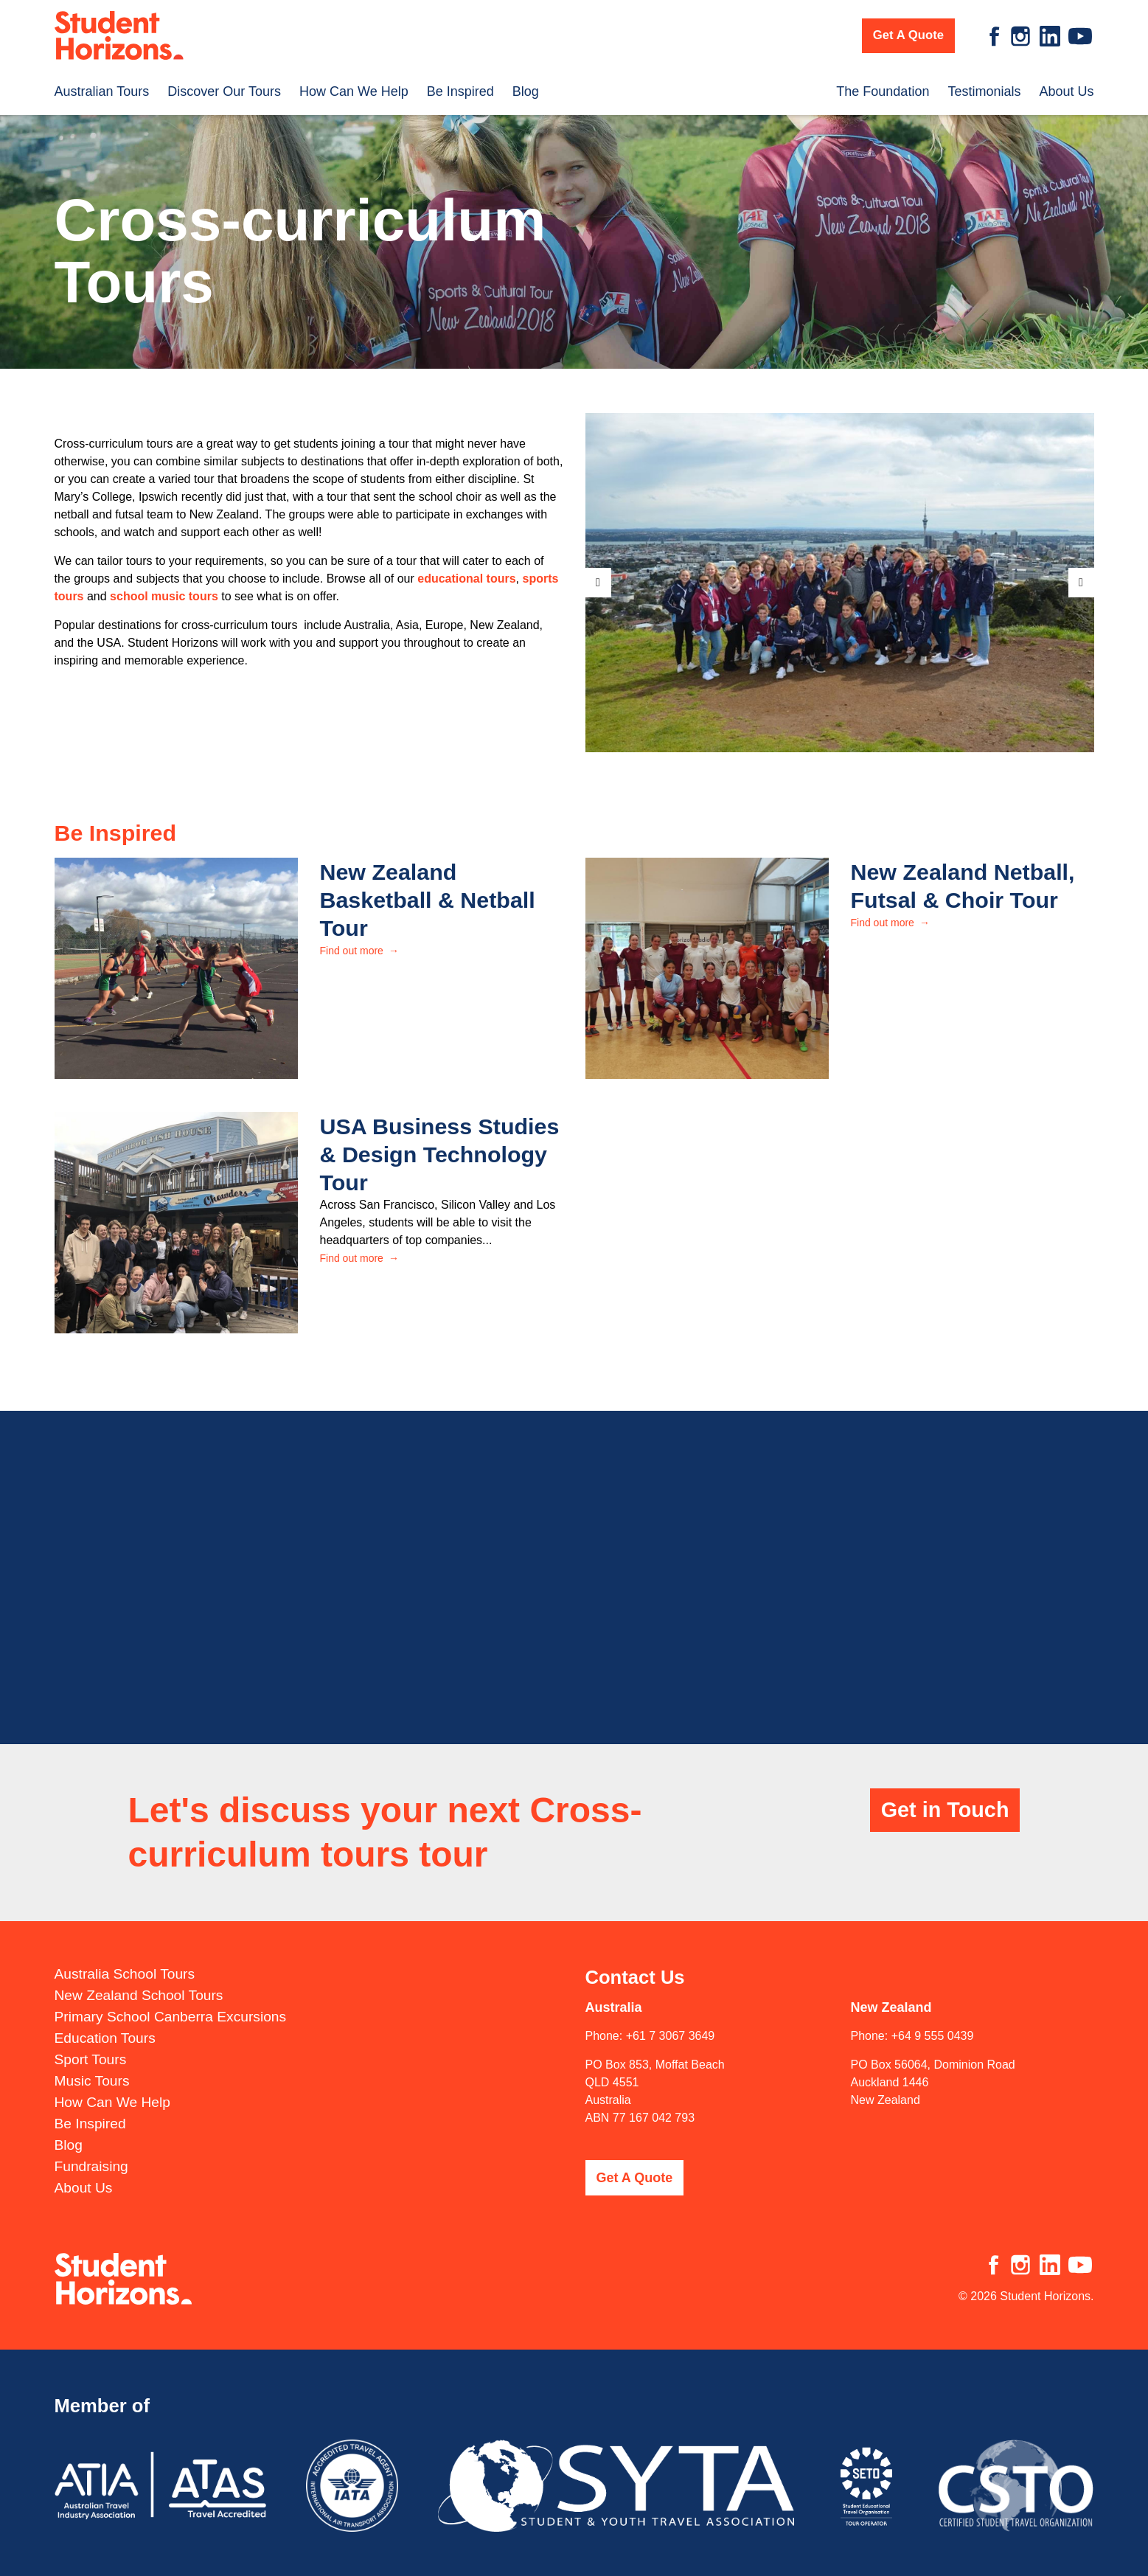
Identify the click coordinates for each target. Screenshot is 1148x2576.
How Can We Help (353, 85)
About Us (1066, 85)
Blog (525, 85)
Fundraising (91, 2152)
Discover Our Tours (224, 85)
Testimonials (983, 85)
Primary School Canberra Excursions (171, 2002)
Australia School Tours (125, 1960)
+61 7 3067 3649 (670, 2022)
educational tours (466, 578)
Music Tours (92, 2067)
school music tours (164, 596)
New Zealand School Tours (139, 1981)
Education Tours (105, 2024)
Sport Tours (91, 2045)
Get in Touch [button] (945, 1796)
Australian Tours (102, 85)
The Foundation (882, 85)
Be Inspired (460, 85)
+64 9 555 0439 (932, 2022)
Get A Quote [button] (908, 35)
